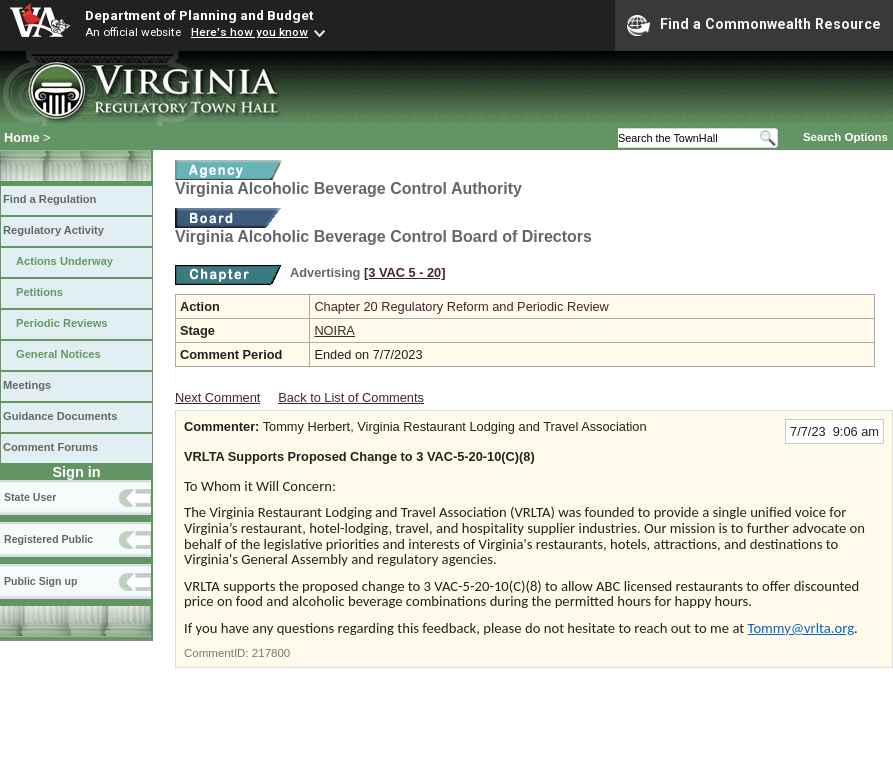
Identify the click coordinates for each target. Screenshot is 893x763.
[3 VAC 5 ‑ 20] (405, 272)
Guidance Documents (60, 416)
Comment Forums (50, 447)
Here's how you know (249, 32)
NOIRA (334, 330)
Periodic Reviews (62, 323)
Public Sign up (40, 581)
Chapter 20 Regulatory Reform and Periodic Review (461, 306)
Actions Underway (64, 261)
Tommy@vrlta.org (801, 628)
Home (22, 137)
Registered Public (48, 539)
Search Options (845, 137)
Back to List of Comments (351, 397)
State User (30, 497)
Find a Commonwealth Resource (754, 25)
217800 (271, 653)
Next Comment (217, 397)
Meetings (27, 385)
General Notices (58, 354)
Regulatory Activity (53, 230)
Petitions (39, 292)
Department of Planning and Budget (199, 15)
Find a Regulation (49, 199)
